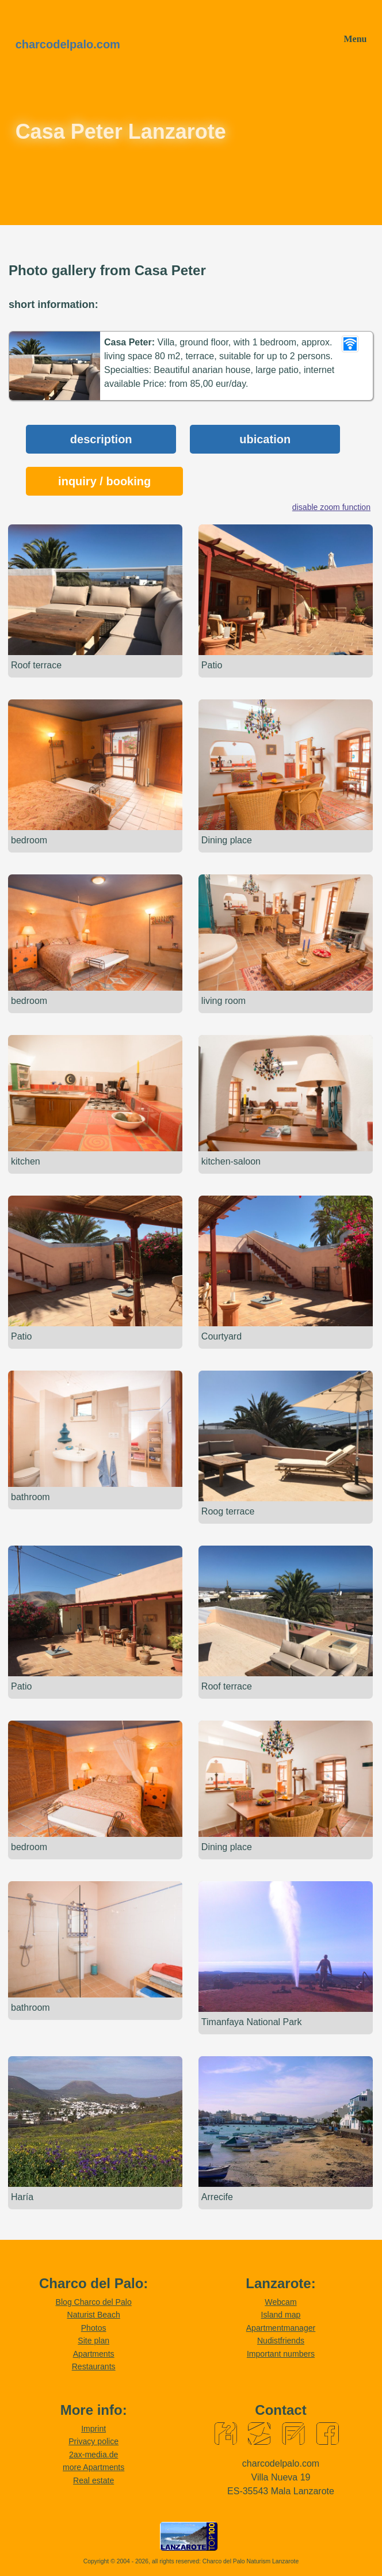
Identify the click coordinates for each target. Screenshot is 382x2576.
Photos (93, 2328)
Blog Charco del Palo (94, 2302)
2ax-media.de (93, 2454)
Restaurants (94, 2366)
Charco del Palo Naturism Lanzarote (251, 2561)
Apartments (93, 2353)
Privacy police (93, 2441)
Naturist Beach (93, 2315)
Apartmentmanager (281, 2328)
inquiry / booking (104, 481)
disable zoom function (331, 507)
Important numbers (281, 2353)
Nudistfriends (280, 2341)
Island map (281, 2315)
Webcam (280, 2302)
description (101, 439)
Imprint (93, 2428)
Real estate (93, 2480)
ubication (265, 439)
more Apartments (93, 2467)
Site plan (93, 2341)
